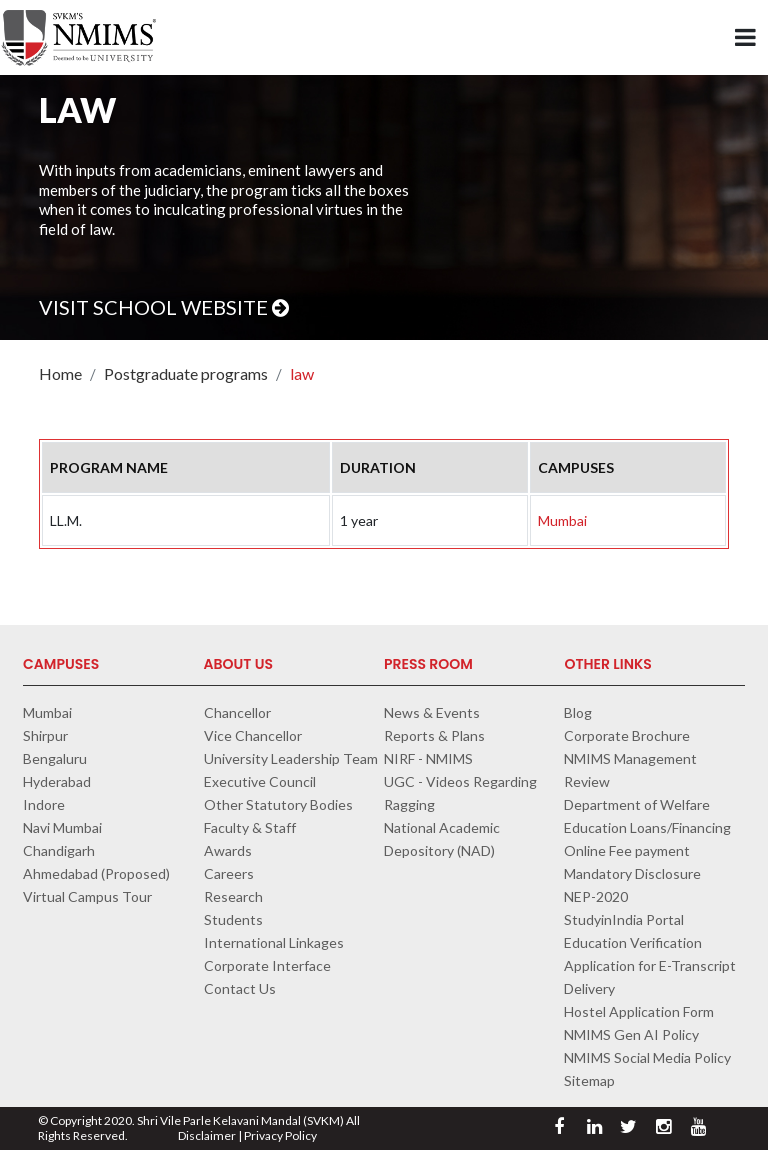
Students (233, 919)
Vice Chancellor (253, 735)
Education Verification (633, 942)
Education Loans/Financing (647, 827)
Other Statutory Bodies (278, 804)
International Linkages (274, 942)
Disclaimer (207, 1135)
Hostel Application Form (639, 1011)
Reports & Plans (434, 735)
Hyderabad (57, 781)
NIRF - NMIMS (428, 758)
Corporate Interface (267, 965)
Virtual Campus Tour (87, 896)
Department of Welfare (637, 804)
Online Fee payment (627, 850)
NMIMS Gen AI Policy (631, 1034)
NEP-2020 (596, 896)
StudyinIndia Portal (624, 919)
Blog (578, 712)
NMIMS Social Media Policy (647, 1057)
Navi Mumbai (62, 827)
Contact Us (240, 988)
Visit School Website (164, 307)
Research (233, 896)
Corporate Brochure (627, 735)
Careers (229, 873)
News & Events (432, 712)
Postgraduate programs (186, 373)
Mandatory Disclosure (632, 873)
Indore (44, 804)
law (302, 373)
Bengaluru (55, 758)
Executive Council (260, 781)
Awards (228, 850)
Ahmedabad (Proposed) (96, 873)
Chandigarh (59, 850)
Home (60, 373)
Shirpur (45, 735)
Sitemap (589, 1080)
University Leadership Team (291, 758)
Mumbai (562, 520)
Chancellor (237, 712)
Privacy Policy (280, 1135)
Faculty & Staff (250, 827)
